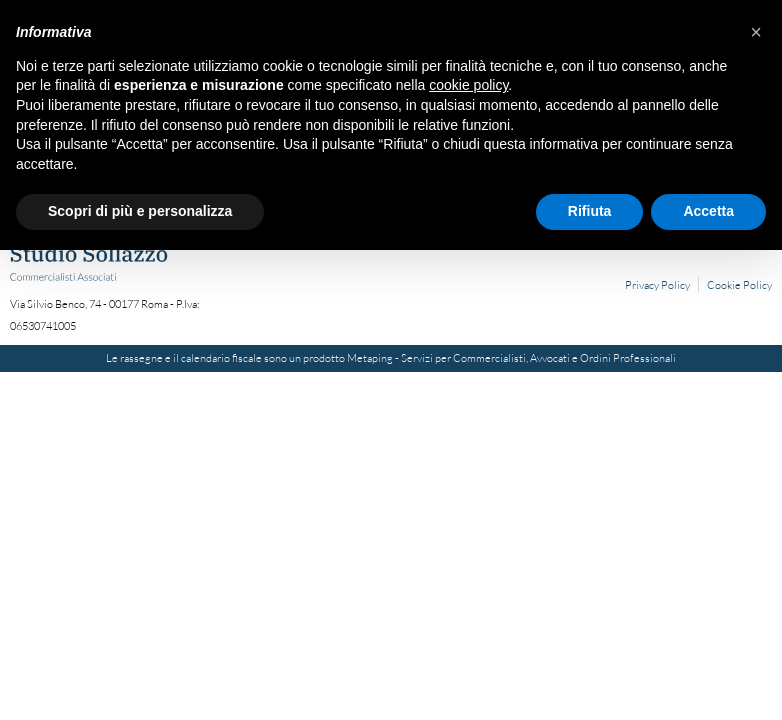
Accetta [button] (708, 211)
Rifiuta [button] (590, 211)
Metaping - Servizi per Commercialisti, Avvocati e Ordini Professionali (511, 358)
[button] (756, 32)
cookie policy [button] (468, 85)
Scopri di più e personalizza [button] (140, 211)
